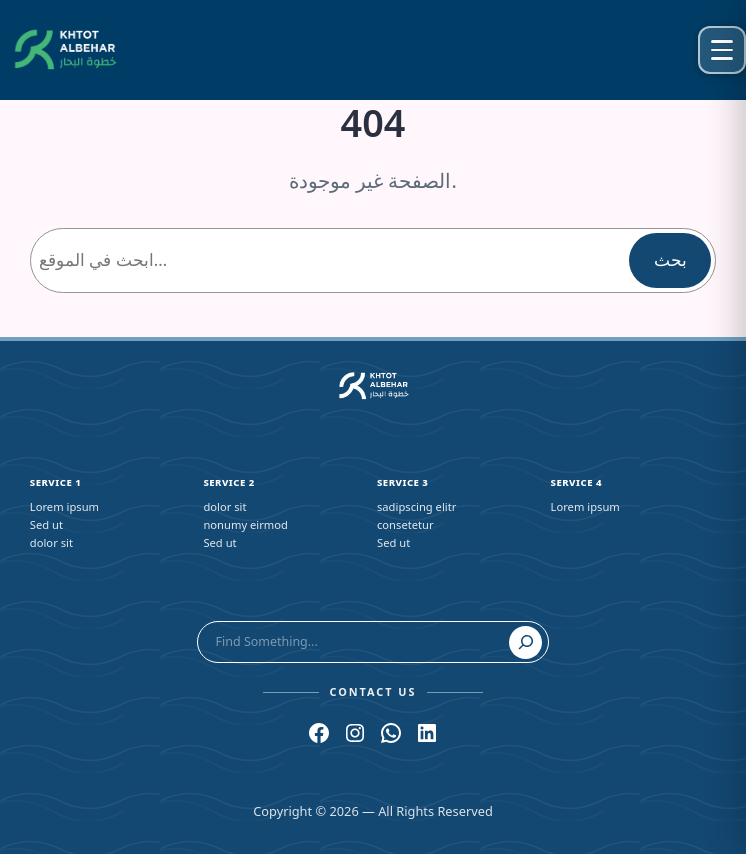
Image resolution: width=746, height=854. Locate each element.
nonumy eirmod (245, 524)
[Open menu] (722, 50)
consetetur (405, 524)
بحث (670, 259)
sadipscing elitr (416, 506)
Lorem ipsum (64, 506)
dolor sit (51, 542)
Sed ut (46, 524)
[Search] (526, 643)
